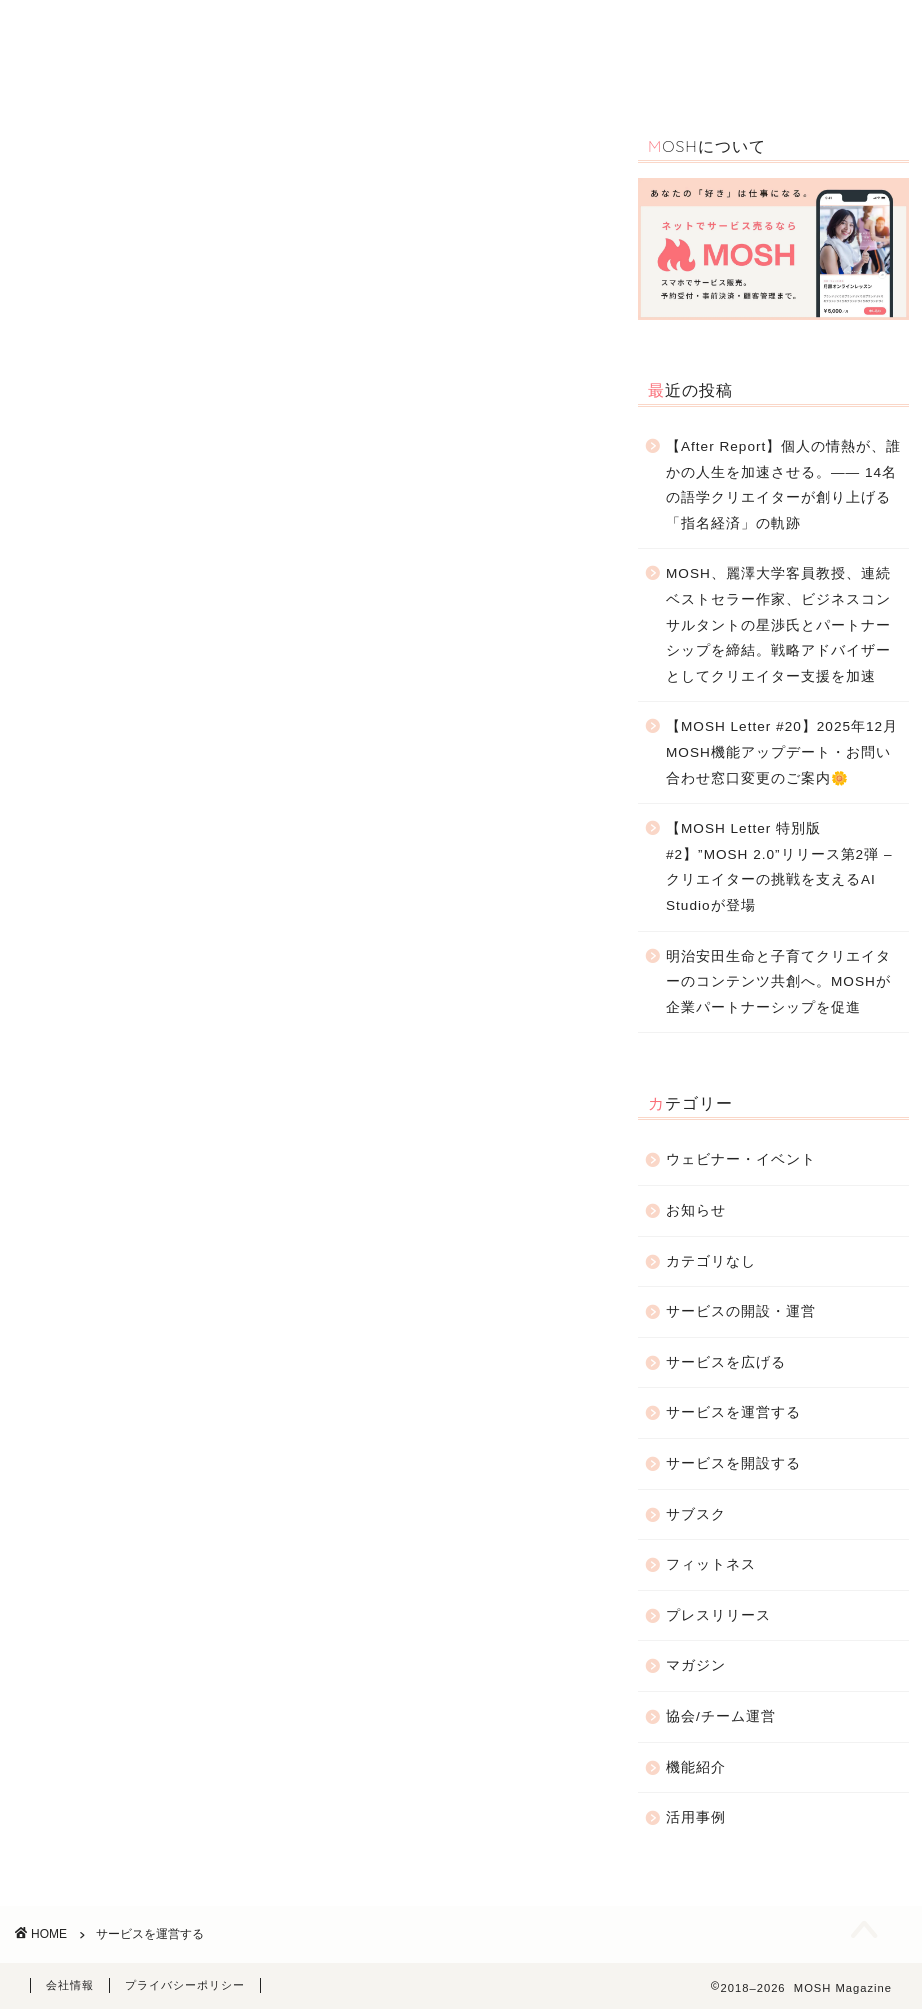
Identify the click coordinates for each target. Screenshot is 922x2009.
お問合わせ (207, 71)
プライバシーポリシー (185, 1985)
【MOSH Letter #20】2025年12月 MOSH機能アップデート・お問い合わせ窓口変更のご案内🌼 (782, 752)
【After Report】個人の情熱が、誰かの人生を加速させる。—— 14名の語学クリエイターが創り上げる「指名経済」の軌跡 (783, 485)
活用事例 (339, 31)
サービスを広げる (726, 1362)
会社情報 (70, 1985)
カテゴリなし (711, 1261)
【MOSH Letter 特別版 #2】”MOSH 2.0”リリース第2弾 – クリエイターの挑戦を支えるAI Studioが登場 (779, 867)
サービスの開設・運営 (620, 31)
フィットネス (711, 1564)
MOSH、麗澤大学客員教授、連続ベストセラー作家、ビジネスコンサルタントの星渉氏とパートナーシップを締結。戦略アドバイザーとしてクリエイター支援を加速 (778, 624)
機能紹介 (257, 31)
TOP (188, 31)
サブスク (696, 1514)
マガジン (696, 1665)
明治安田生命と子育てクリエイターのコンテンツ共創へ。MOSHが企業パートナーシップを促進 (778, 982)
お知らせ (741, 31)
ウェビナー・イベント (460, 31)
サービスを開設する (733, 1463)
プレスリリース (718, 1615)
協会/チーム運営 (721, 1716)
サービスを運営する (733, 1412)
